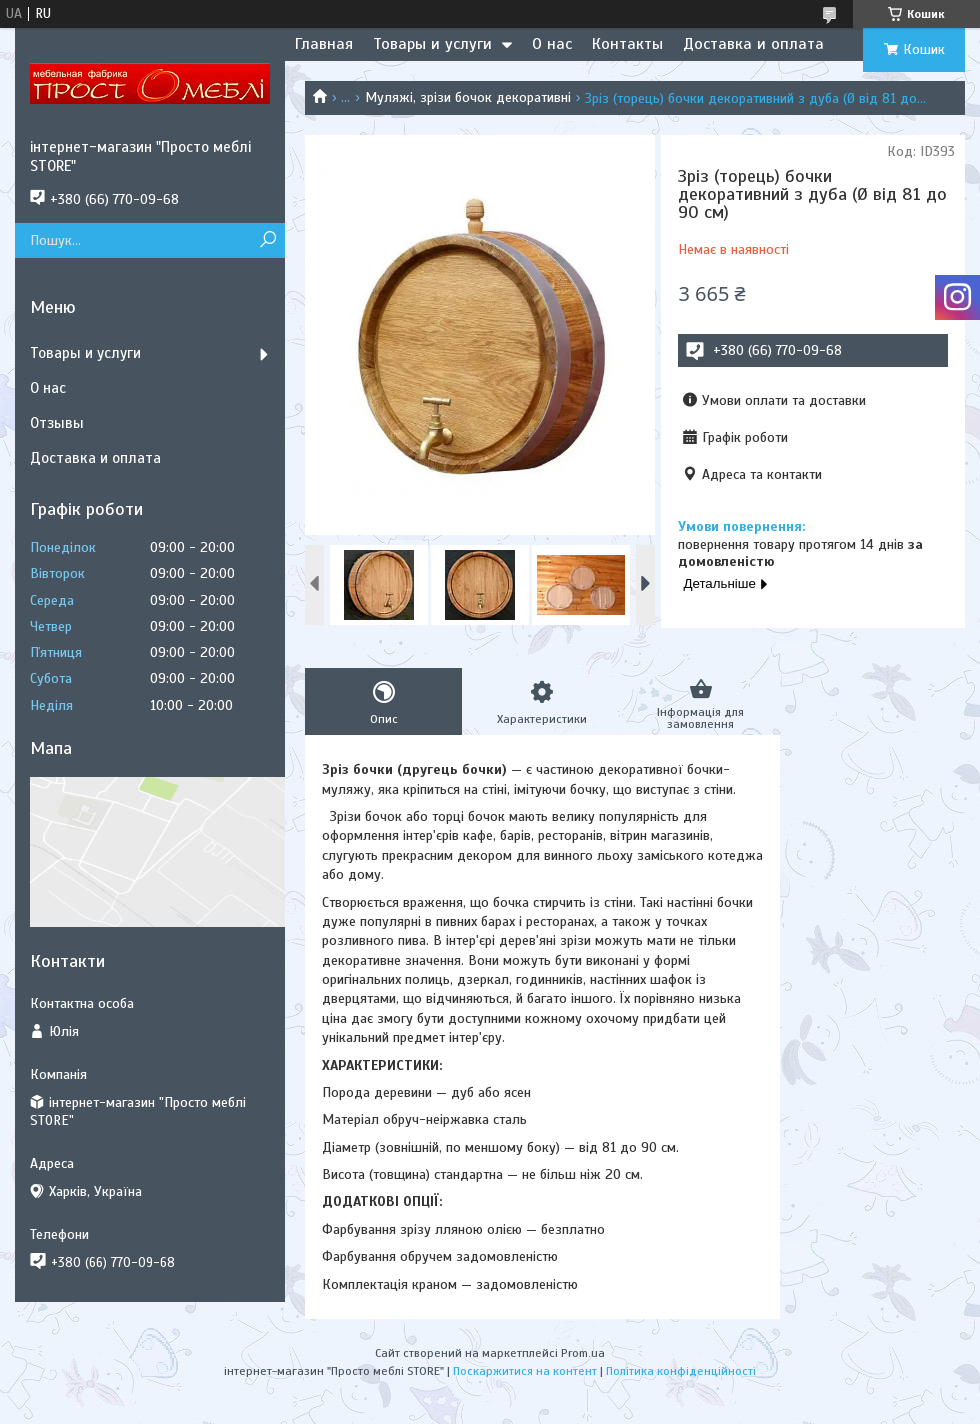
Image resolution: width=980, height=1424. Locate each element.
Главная (324, 44)
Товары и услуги (432, 44)
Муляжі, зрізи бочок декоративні (468, 97)
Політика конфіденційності (681, 1371)
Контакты (627, 44)
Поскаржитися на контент (525, 1371)
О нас (552, 44)
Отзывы (57, 423)
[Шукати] (267, 240)
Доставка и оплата (753, 44)
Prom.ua (583, 1353)
